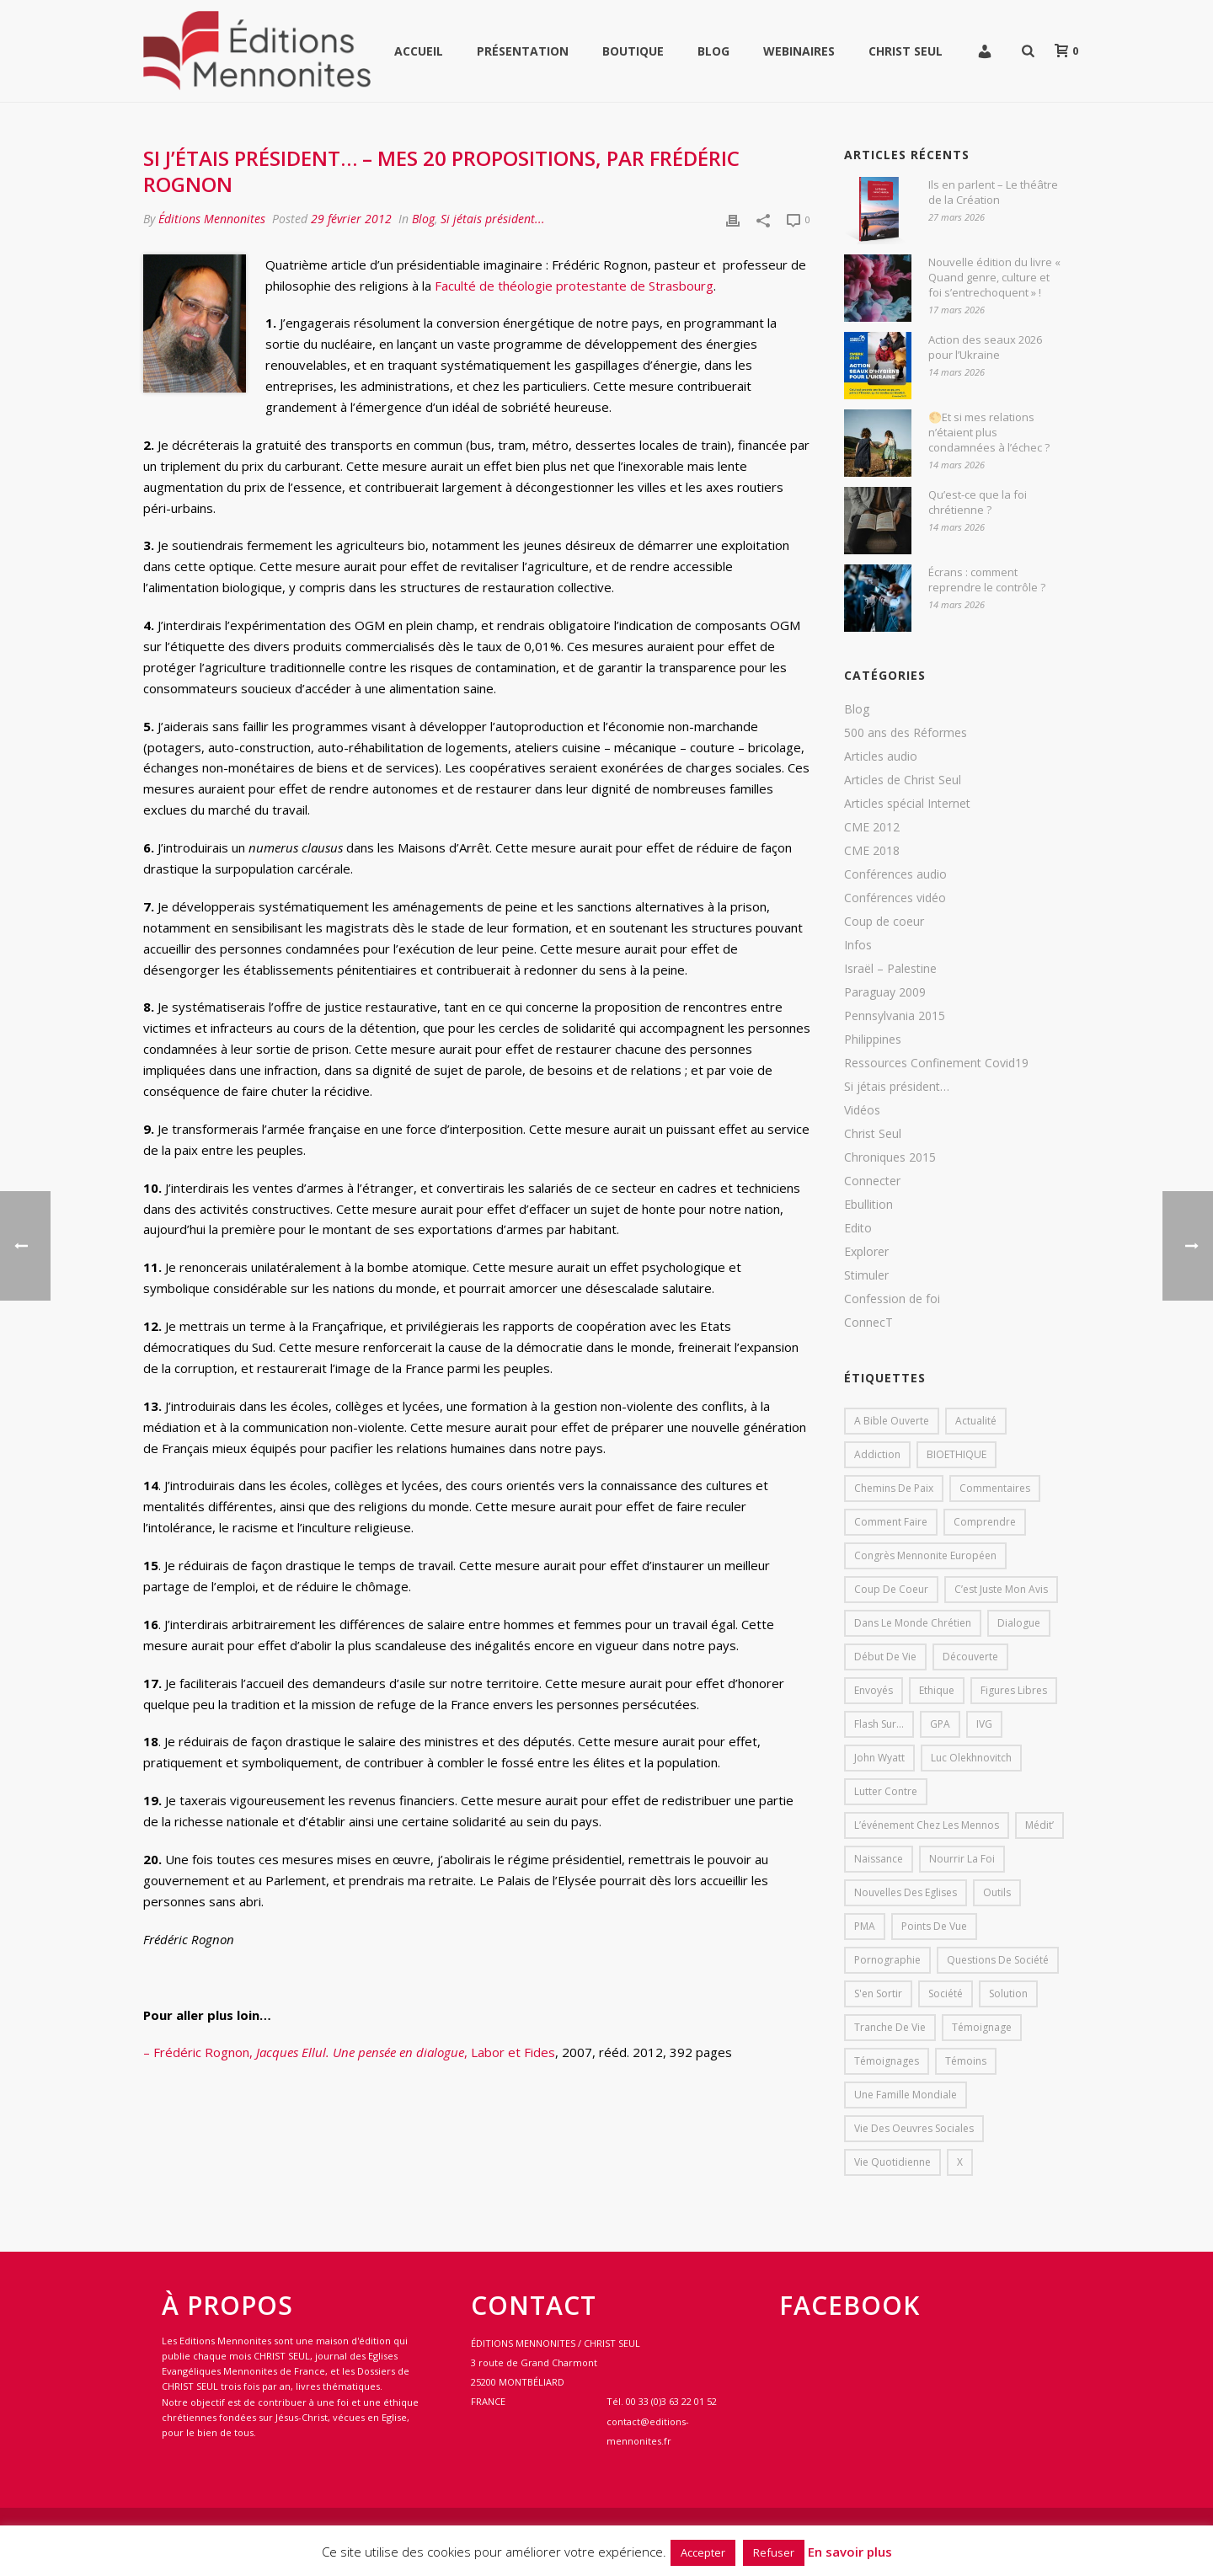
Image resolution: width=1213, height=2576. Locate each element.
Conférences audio (895, 874)
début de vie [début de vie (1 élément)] (885, 1656)
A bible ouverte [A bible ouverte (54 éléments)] (891, 1421)
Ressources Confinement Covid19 (936, 1063)
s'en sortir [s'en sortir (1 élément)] (878, 1993)
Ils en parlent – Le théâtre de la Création (993, 192)
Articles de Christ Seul (902, 780)
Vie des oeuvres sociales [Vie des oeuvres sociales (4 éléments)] (914, 2128)
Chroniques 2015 (890, 1157)
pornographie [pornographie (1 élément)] (887, 1960)
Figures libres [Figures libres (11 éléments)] (1014, 1690)
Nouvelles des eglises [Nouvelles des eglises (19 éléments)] (905, 1892)
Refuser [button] (773, 2552)
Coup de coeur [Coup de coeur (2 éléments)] (891, 1589)
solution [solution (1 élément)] (1008, 1993)
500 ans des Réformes (905, 732)
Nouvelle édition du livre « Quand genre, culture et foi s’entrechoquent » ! (994, 277)
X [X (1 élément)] (960, 2162)
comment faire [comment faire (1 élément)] (890, 1522)
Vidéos (862, 1110)
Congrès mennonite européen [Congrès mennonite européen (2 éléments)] (925, 1555)
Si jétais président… (896, 1086)
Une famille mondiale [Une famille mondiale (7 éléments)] (905, 2094)
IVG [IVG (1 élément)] (984, 1724)
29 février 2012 (351, 219)
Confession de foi (892, 1299)
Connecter (872, 1181)
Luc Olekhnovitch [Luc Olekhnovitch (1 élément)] (971, 1757)
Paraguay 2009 (885, 992)
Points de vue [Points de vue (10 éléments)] (934, 1926)
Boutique (633, 51)
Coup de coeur (884, 921)
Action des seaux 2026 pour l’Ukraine (985, 347)
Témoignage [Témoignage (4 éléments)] (982, 2027)
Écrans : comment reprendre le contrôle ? (986, 579)
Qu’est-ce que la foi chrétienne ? (977, 502)
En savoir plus (850, 2551)
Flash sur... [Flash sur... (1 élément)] (879, 1724)
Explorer (866, 1251)
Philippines (872, 1039)
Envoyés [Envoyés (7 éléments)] (873, 1690)
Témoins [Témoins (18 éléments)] (965, 2061)
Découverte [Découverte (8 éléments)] (970, 1656)
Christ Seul (905, 51)
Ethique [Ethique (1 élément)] (936, 1690)
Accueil (418, 51)
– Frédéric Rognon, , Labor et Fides (349, 2052)
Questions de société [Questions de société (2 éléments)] (998, 1960)
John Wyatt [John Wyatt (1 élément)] (879, 1757)
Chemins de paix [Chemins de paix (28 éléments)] (893, 1488)
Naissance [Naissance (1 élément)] (878, 1859)
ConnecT (868, 1322)
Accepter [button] (703, 2552)
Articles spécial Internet (907, 803)
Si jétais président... (493, 219)
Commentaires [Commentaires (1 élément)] (994, 1488)
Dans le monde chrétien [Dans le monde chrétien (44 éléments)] (912, 1623)
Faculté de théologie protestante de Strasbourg (572, 285)
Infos (858, 945)
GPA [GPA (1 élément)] (940, 1724)
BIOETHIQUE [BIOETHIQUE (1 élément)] (956, 1454)
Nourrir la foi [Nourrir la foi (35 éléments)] (962, 1859)
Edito (858, 1228)
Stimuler (866, 1275)
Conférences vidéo (895, 898)
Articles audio (880, 756)
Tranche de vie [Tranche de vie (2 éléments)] (890, 2027)
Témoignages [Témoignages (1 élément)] (886, 2061)
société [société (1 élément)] (945, 1993)
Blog (713, 51)
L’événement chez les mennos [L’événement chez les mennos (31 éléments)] (926, 1825)
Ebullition (868, 1204)
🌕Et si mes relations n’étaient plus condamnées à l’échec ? (989, 432)
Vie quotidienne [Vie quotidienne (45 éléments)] (892, 2162)
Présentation (523, 51)
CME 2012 (872, 827)
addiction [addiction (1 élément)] (877, 1454)
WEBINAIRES (799, 51)
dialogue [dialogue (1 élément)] (1018, 1623)
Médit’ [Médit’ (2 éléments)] (1039, 1825)
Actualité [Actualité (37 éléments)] (976, 1421)
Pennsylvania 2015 (894, 1015)
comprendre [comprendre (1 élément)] (985, 1522)
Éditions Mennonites (211, 219)
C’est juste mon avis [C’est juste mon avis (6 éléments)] (1001, 1589)
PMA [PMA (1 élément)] (864, 1926)
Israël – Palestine (890, 968)
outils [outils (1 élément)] (997, 1892)
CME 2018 (872, 850)
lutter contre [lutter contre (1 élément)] (885, 1791)
